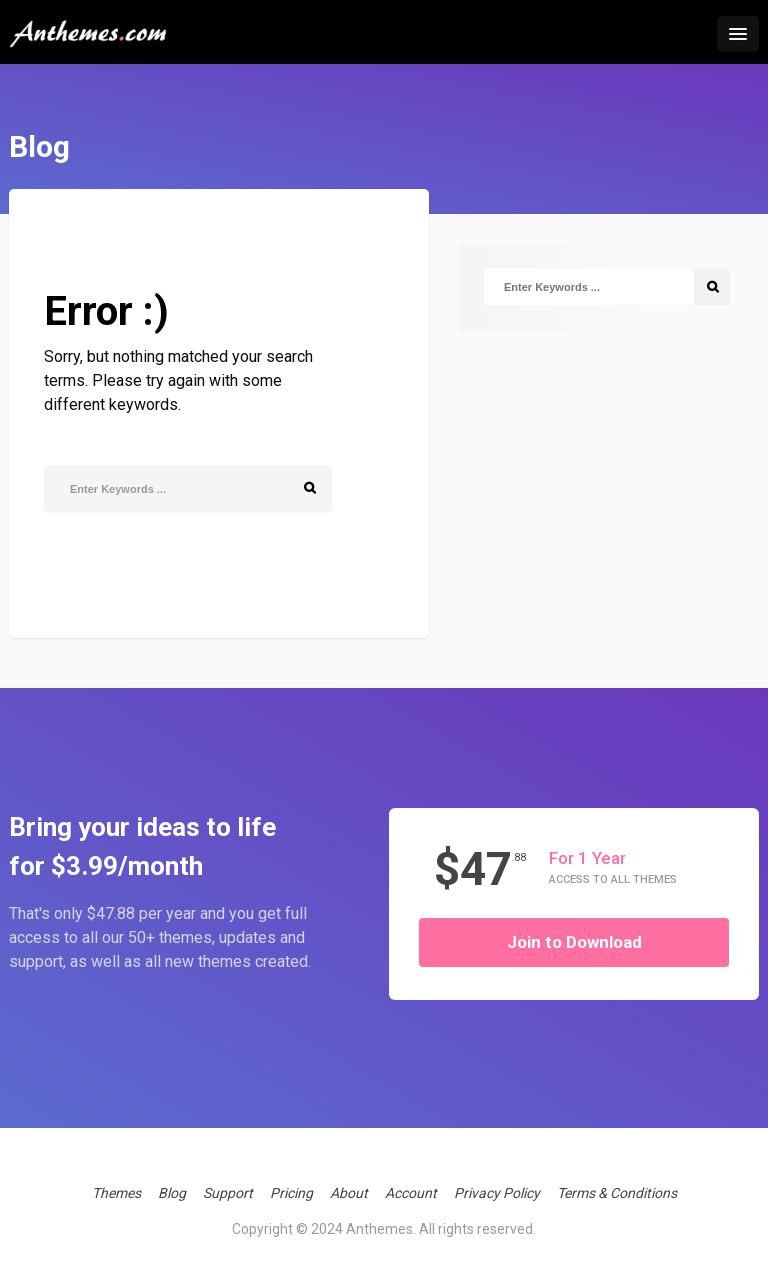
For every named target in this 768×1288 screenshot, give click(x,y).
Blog (172, 1193)
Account (411, 1193)
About (349, 1193)
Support (228, 1193)
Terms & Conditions (617, 1193)
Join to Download (574, 942)
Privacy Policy (497, 1193)
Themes (116, 1193)
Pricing (291, 1193)
